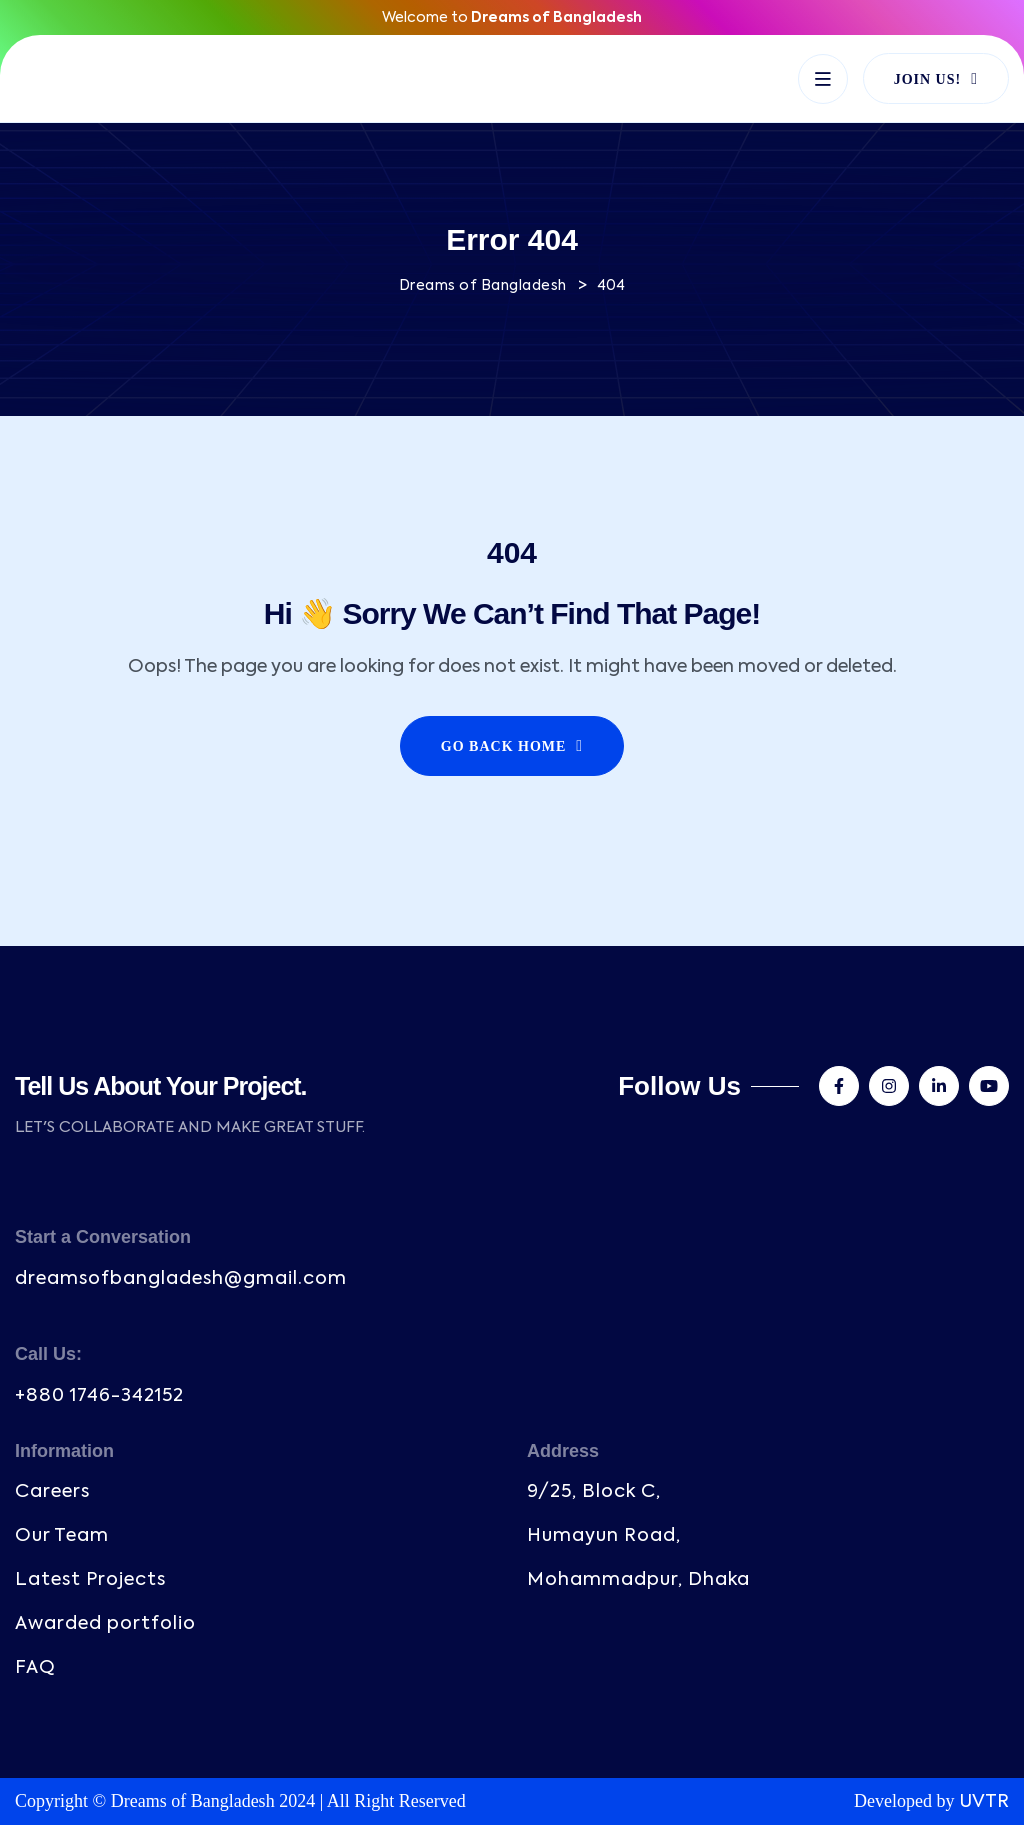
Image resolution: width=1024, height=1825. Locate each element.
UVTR (984, 1802)
